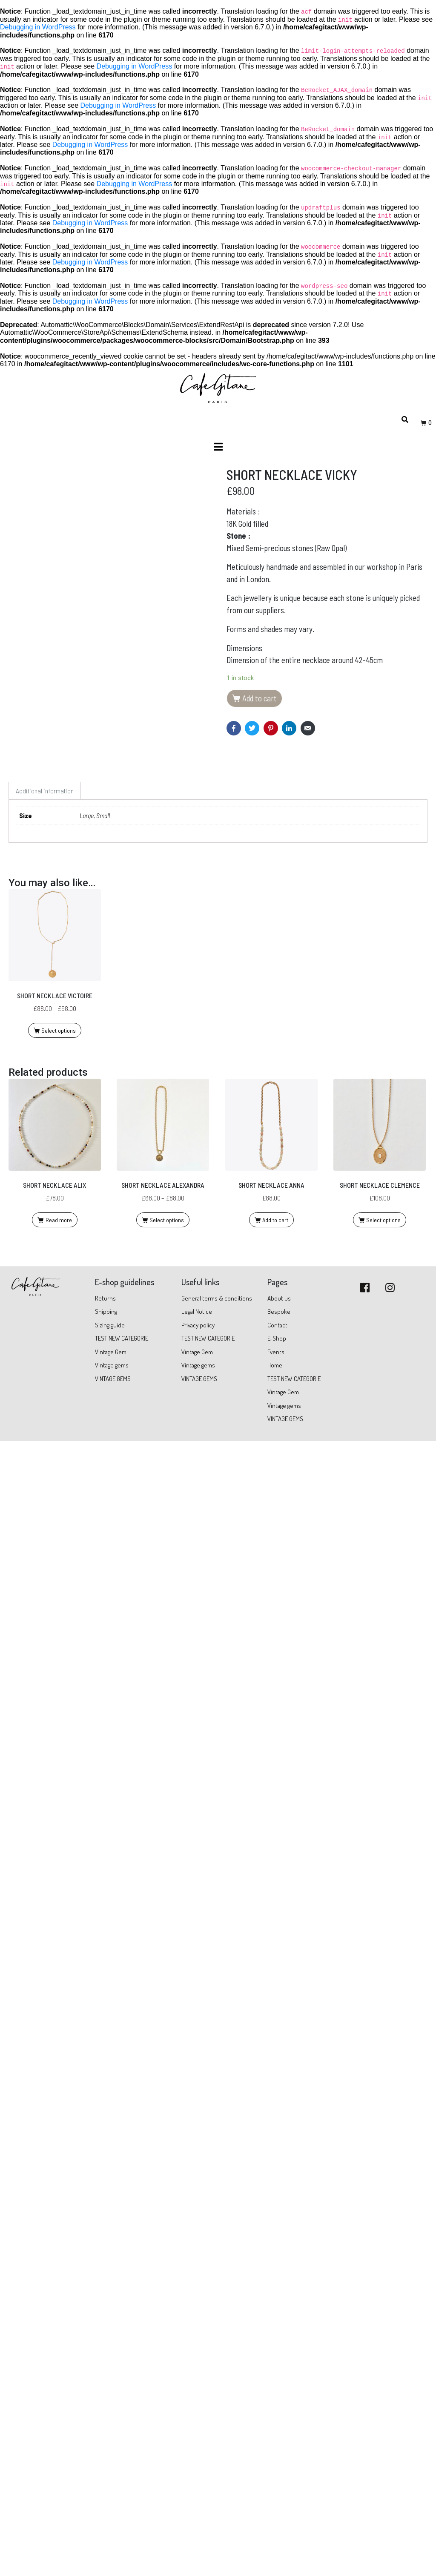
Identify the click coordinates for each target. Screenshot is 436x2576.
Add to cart (259, 698)
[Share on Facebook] (234, 728)
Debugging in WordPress (38, 27)
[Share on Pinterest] (271, 728)
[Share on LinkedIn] (289, 728)
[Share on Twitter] (252, 728)
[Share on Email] (308, 728)
